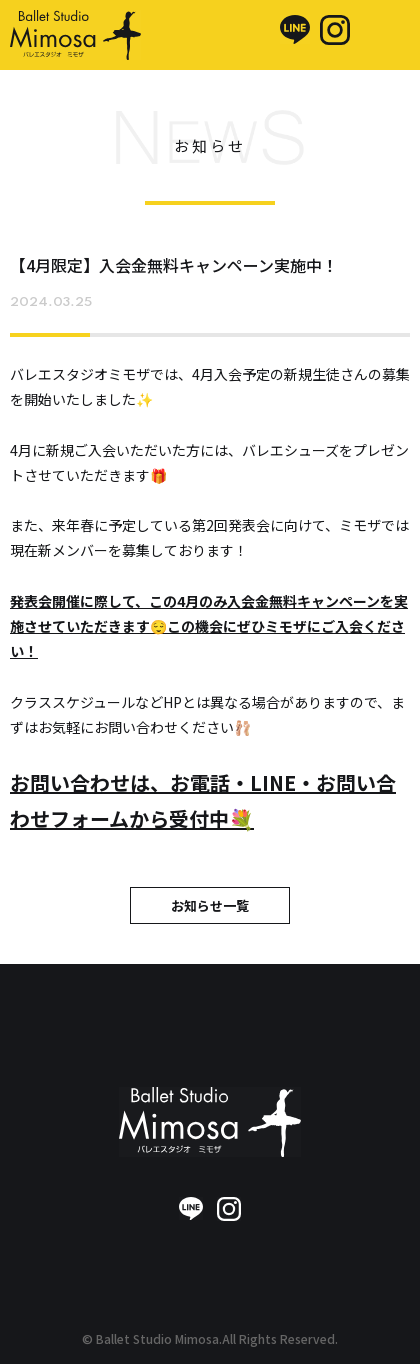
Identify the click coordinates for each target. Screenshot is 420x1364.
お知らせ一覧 (210, 905)
